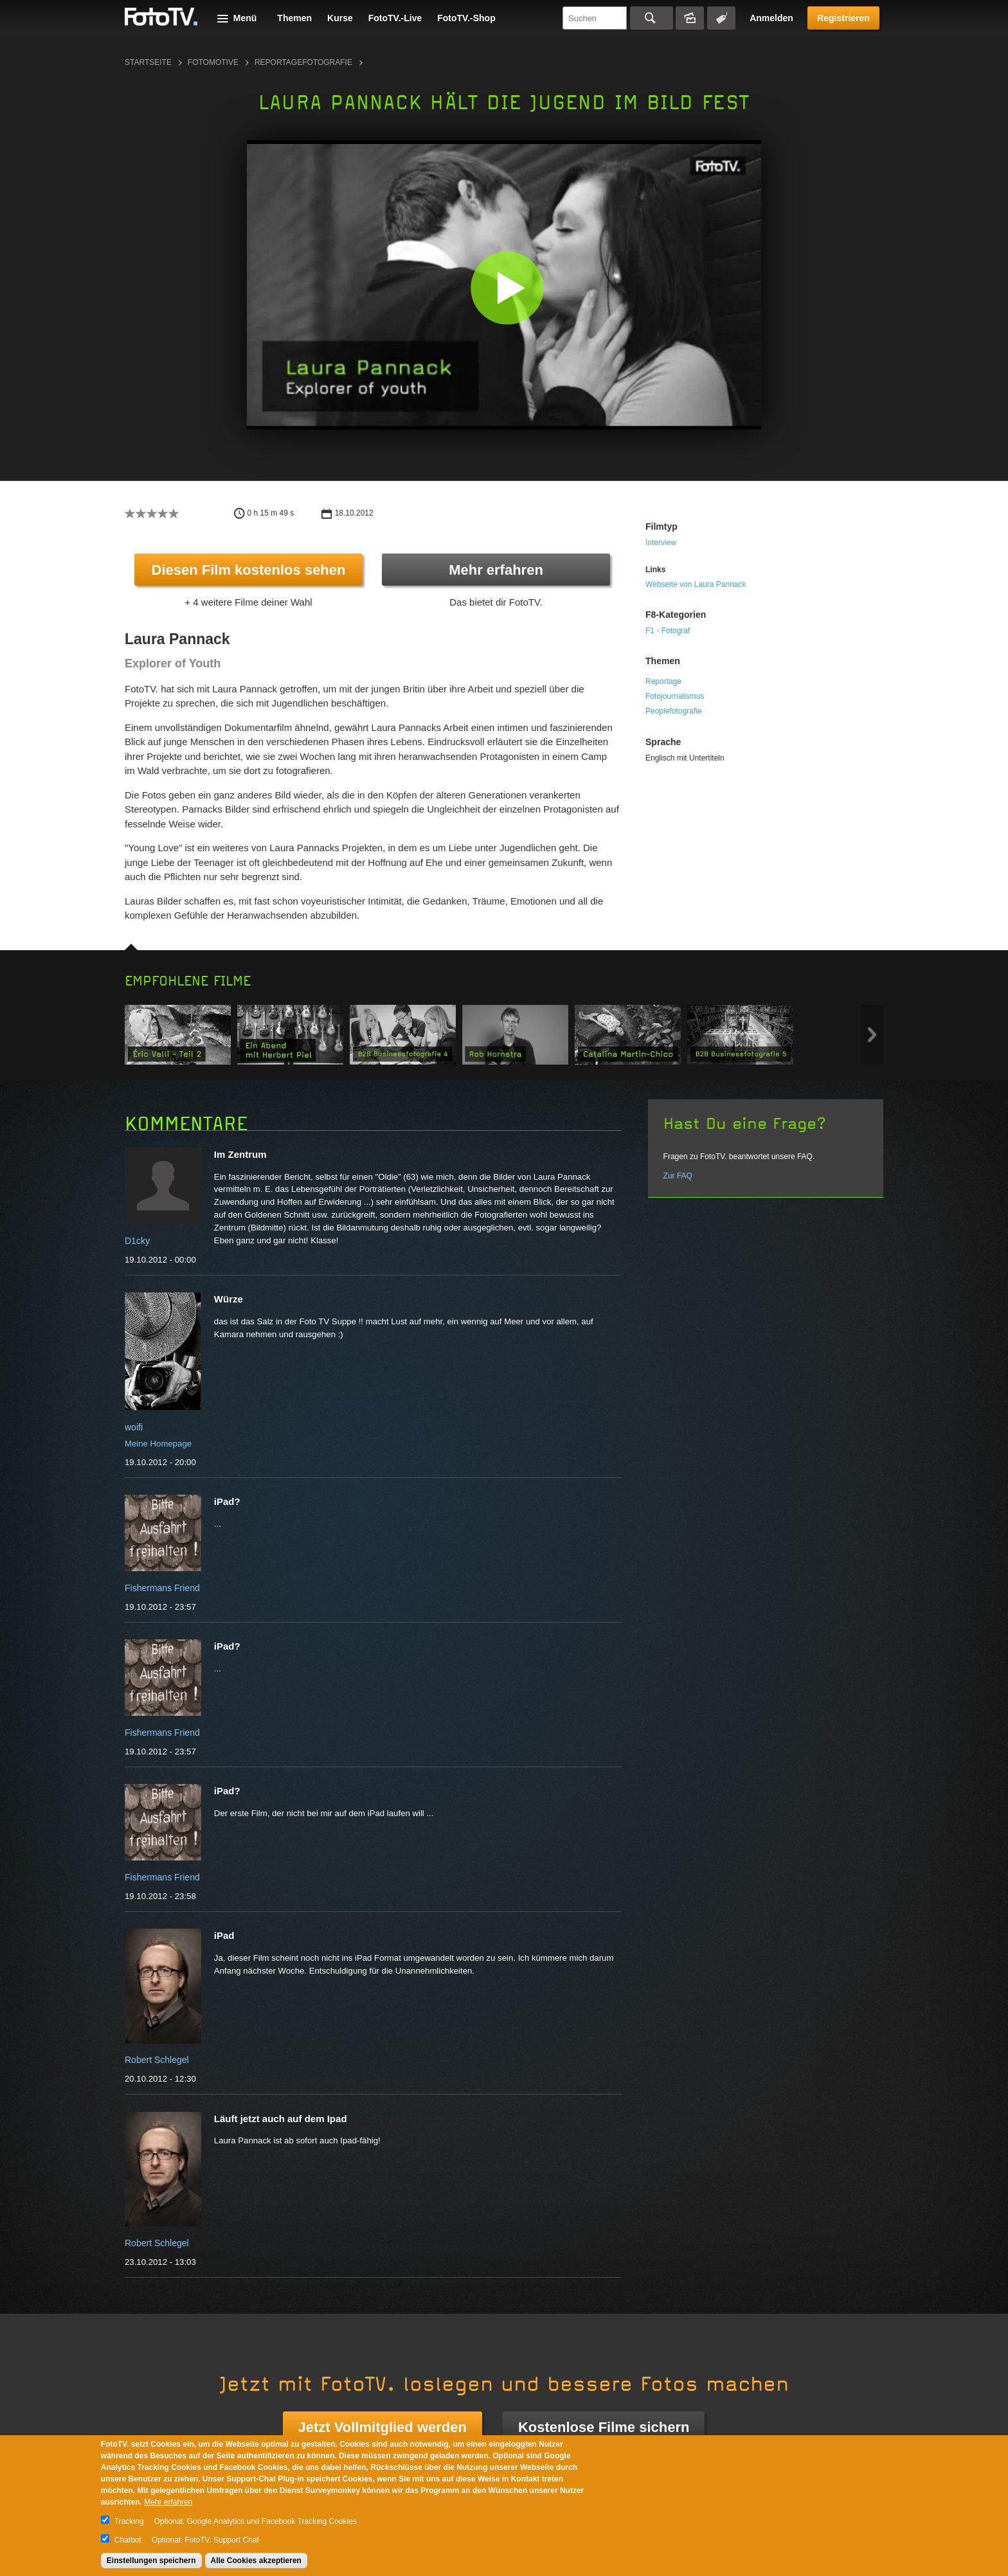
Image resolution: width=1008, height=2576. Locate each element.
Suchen (651, 18)
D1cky (137, 1241)
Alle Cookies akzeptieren (256, 2560)
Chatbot (127, 2539)
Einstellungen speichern (151, 2560)
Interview (660, 542)
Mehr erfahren (496, 570)
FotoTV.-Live (395, 18)
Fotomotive (213, 62)
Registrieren (843, 18)
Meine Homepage (158, 1443)
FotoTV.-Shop (466, 18)
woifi (134, 1427)
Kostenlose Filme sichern (604, 2427)
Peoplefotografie (673, 711)
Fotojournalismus (674, 696)
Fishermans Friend (162, 1588)
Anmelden (771, 18)
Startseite (148, 62)
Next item (872, 1035)
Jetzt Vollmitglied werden (382, 2427)
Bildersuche (690, 18)
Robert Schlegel (157, 2060)
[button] (507, 287)
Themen (294, 18)
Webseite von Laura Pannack (695, 584)
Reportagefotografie (303, 62)
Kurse (340, 18)
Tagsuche (721, 18)
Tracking (129, 2521)
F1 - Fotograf (667, 630)
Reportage (663, 681)
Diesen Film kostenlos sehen (249, 570)
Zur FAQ (677, 1175)
